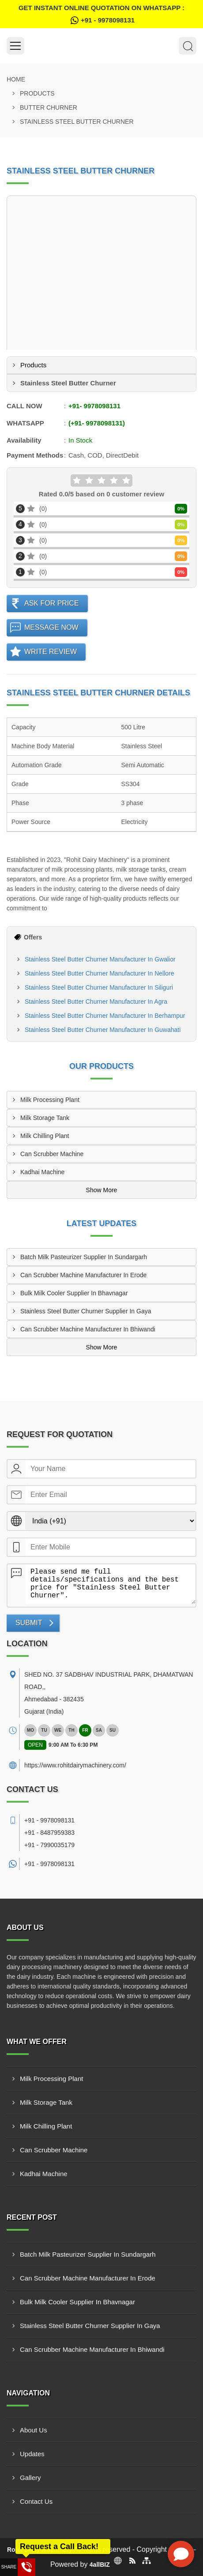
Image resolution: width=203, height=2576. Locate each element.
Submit (28, 1622)
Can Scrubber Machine (51, 1153)
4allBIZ (100, 2564)
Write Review (50, 651)
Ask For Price (51, 603)
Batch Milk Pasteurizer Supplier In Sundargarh (83, 1256)
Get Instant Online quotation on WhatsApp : (101, 15)
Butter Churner (48, 107)
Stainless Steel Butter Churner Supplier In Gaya (85, 1311)
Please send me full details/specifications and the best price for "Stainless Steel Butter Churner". (110, 1584)
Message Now (51, 627)
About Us (33, 2430)
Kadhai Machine (42, 1171)
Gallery (30, 2477)
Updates (32, 2454)
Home (16, 79)
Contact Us (36, 2501)
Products (37, 93)
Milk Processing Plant (49, 1099)
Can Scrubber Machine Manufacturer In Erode (83, 1275)
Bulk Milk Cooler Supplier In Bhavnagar (74, 1293)
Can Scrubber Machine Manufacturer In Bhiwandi (87, 1329)
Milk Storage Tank (44, 1117)
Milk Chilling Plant (44, 1135)
